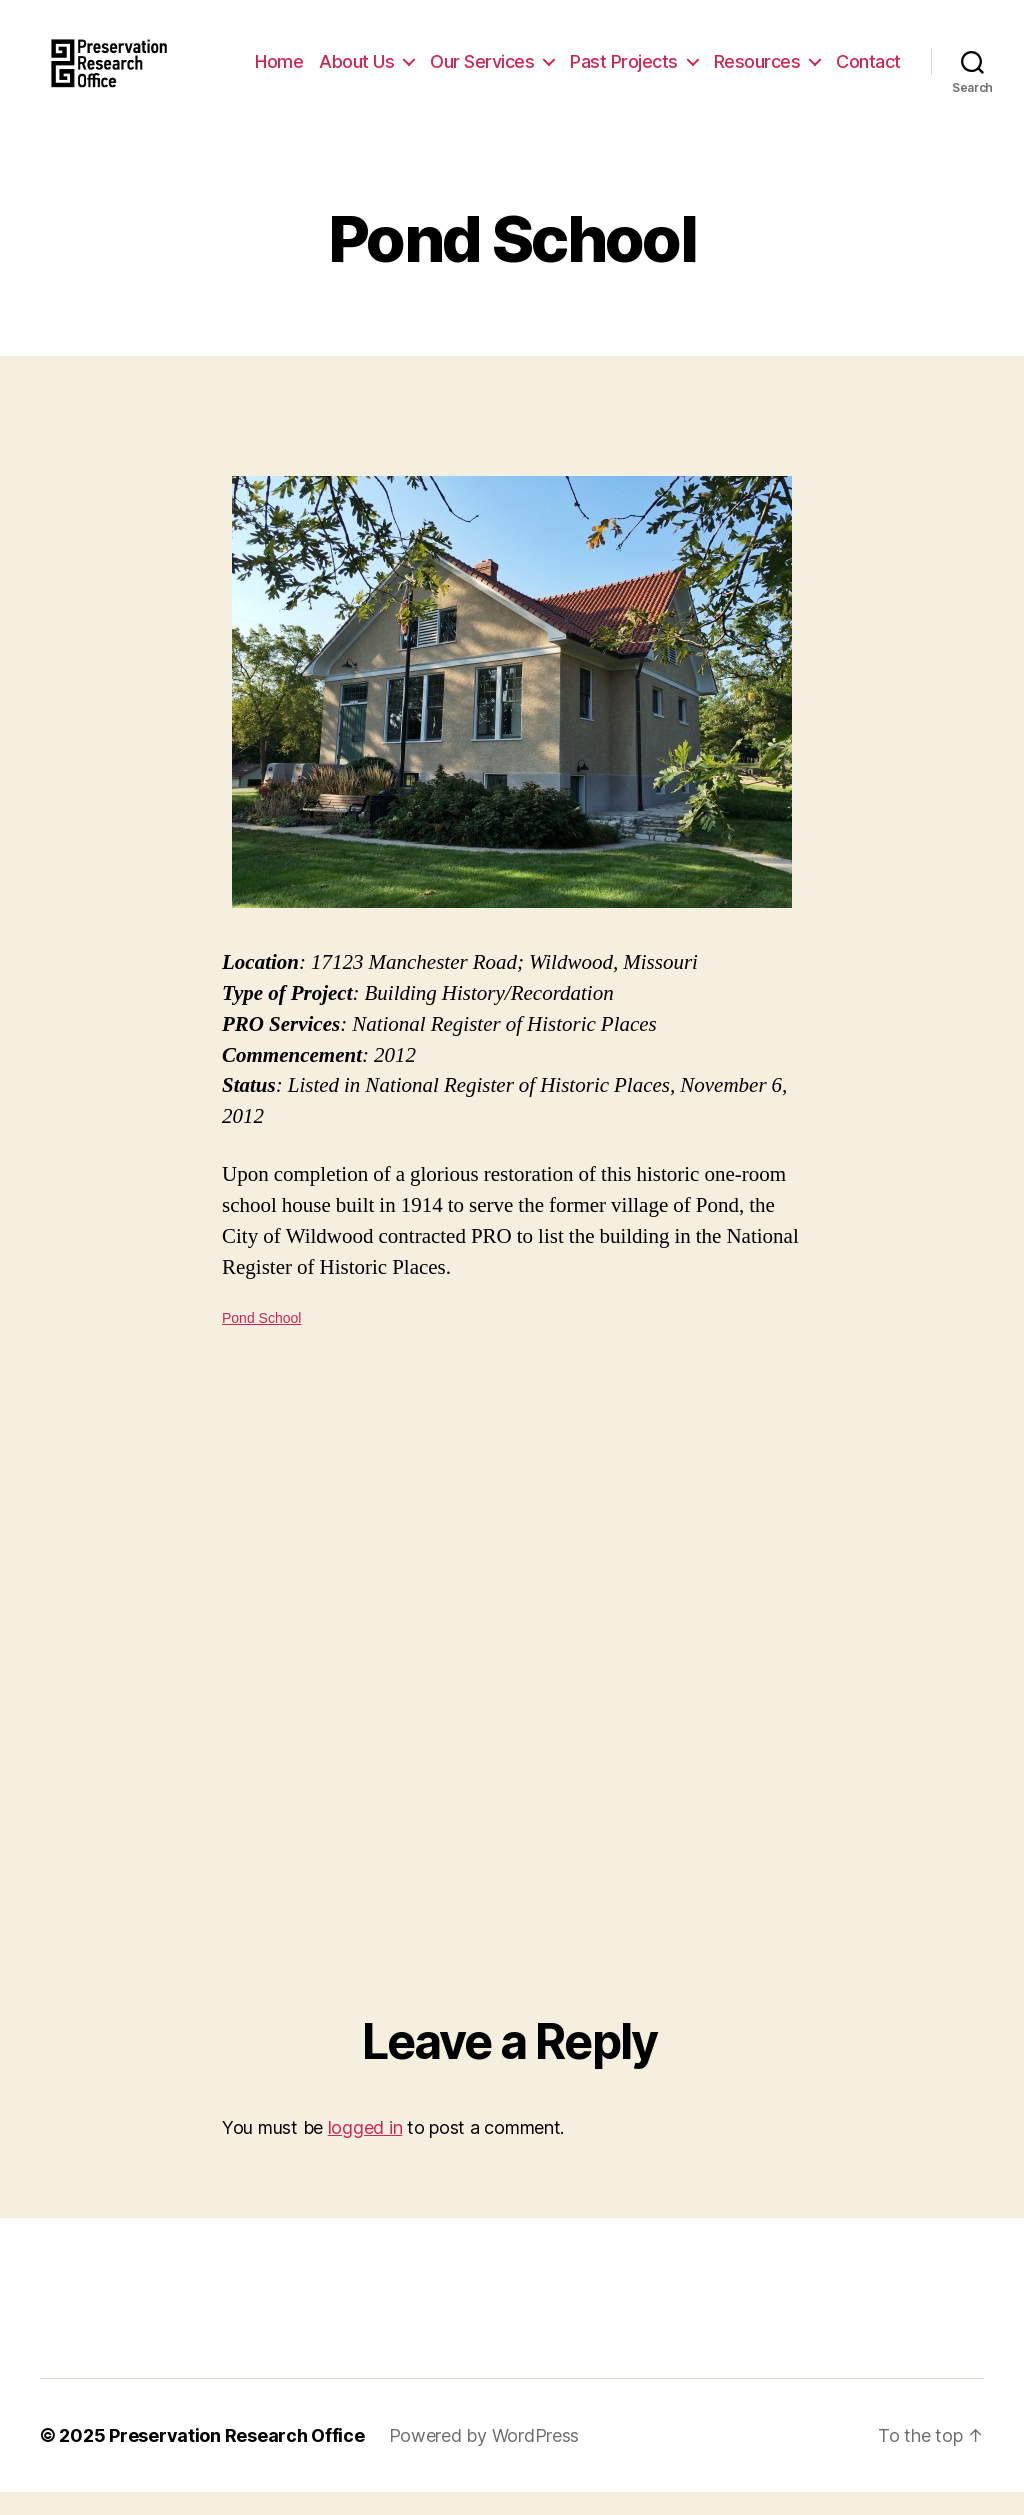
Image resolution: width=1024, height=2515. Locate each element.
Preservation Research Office (236, 2458)
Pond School (261, 1341)
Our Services (563, 57)
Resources (837, 57)
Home (360, 57)
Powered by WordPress (484, 2458)
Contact (868, 87)
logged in (365, 2150)
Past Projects (705, 57)
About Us (437, 57)
